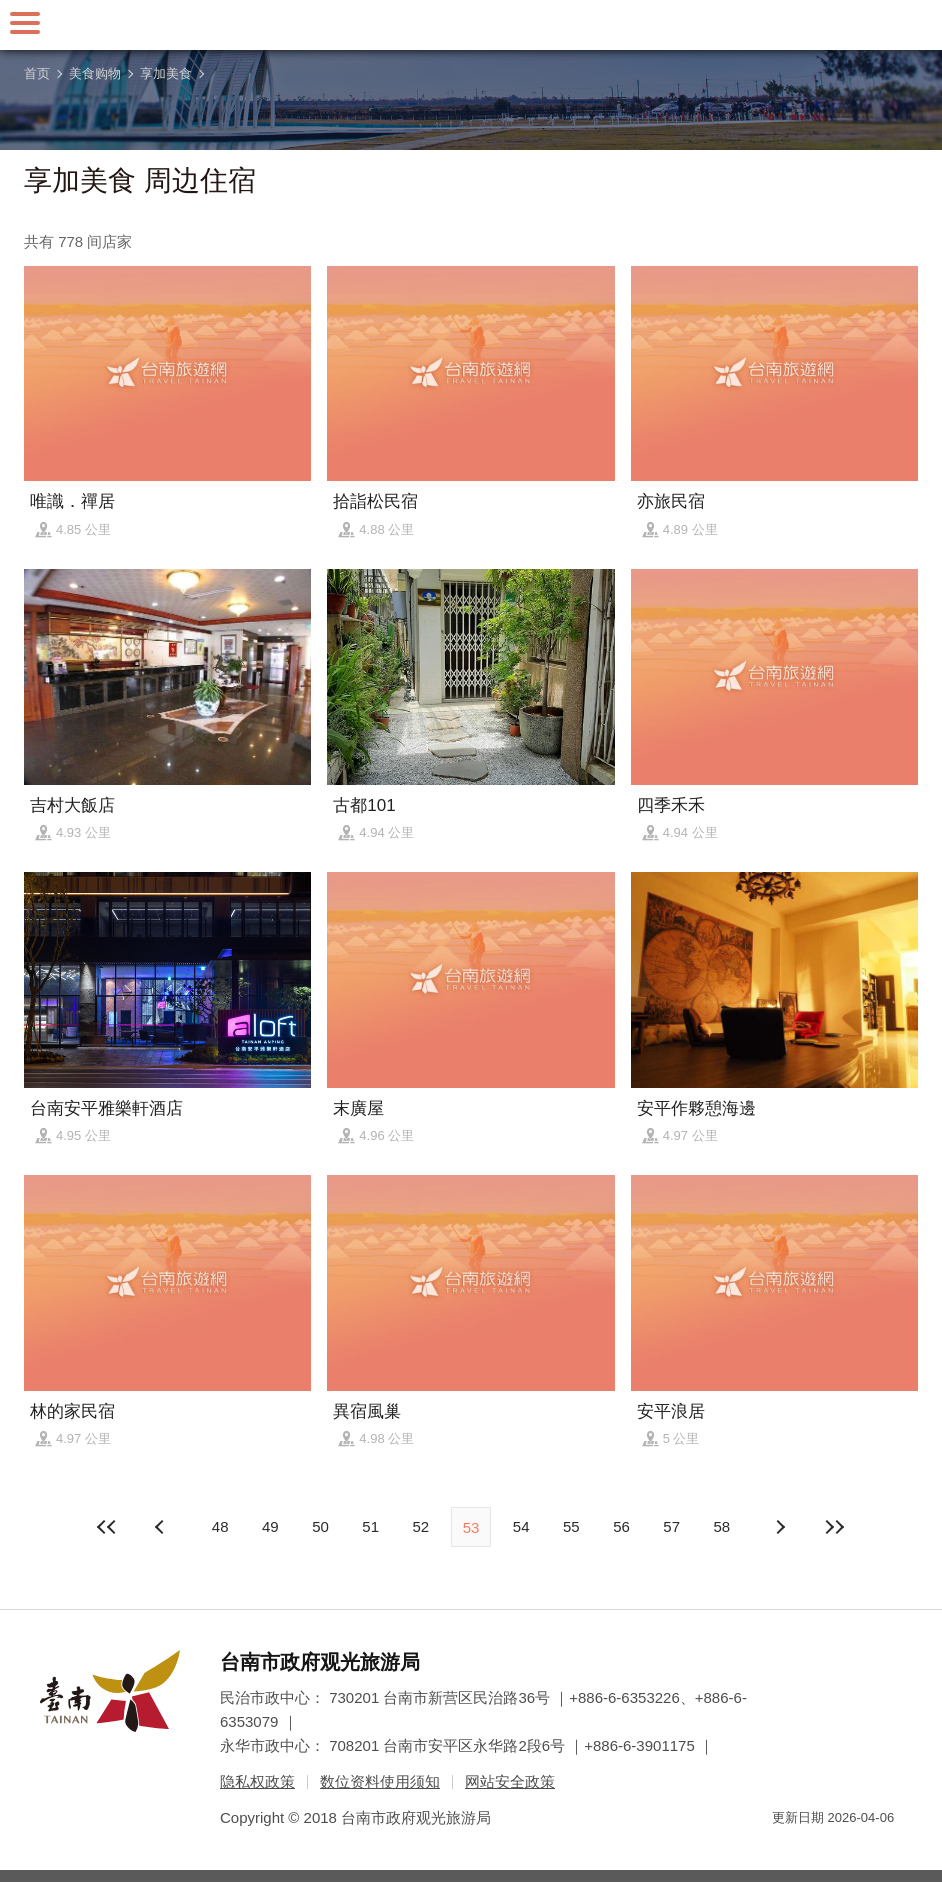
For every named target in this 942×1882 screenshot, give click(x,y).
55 (571, 1526)
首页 (37, 73)
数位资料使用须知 (380, 1781)
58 (722, 1526)
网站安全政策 (510, 1781)
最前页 (108, 1527)
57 (671, 1526)
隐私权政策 (257, 1781)
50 (320, 1526)
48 (220, 1526)
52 (420, 1526)
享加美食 (166, 73)
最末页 (834, 1527)
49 (270, 1526)
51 (370, 1526)
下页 (162, 1527)
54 (521, 1526)
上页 (780, 1527)
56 (621, 1526)
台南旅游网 (471, 25)
